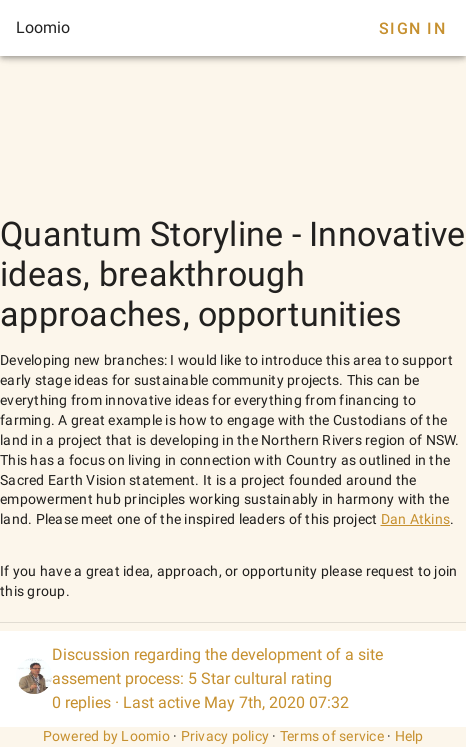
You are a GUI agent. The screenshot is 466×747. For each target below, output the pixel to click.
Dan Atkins (416, 519)
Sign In (412, 28)
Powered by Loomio (106, 736)
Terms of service (332, 736)
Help (409, 736)
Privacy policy (225, 736)
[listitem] (233, 679)
